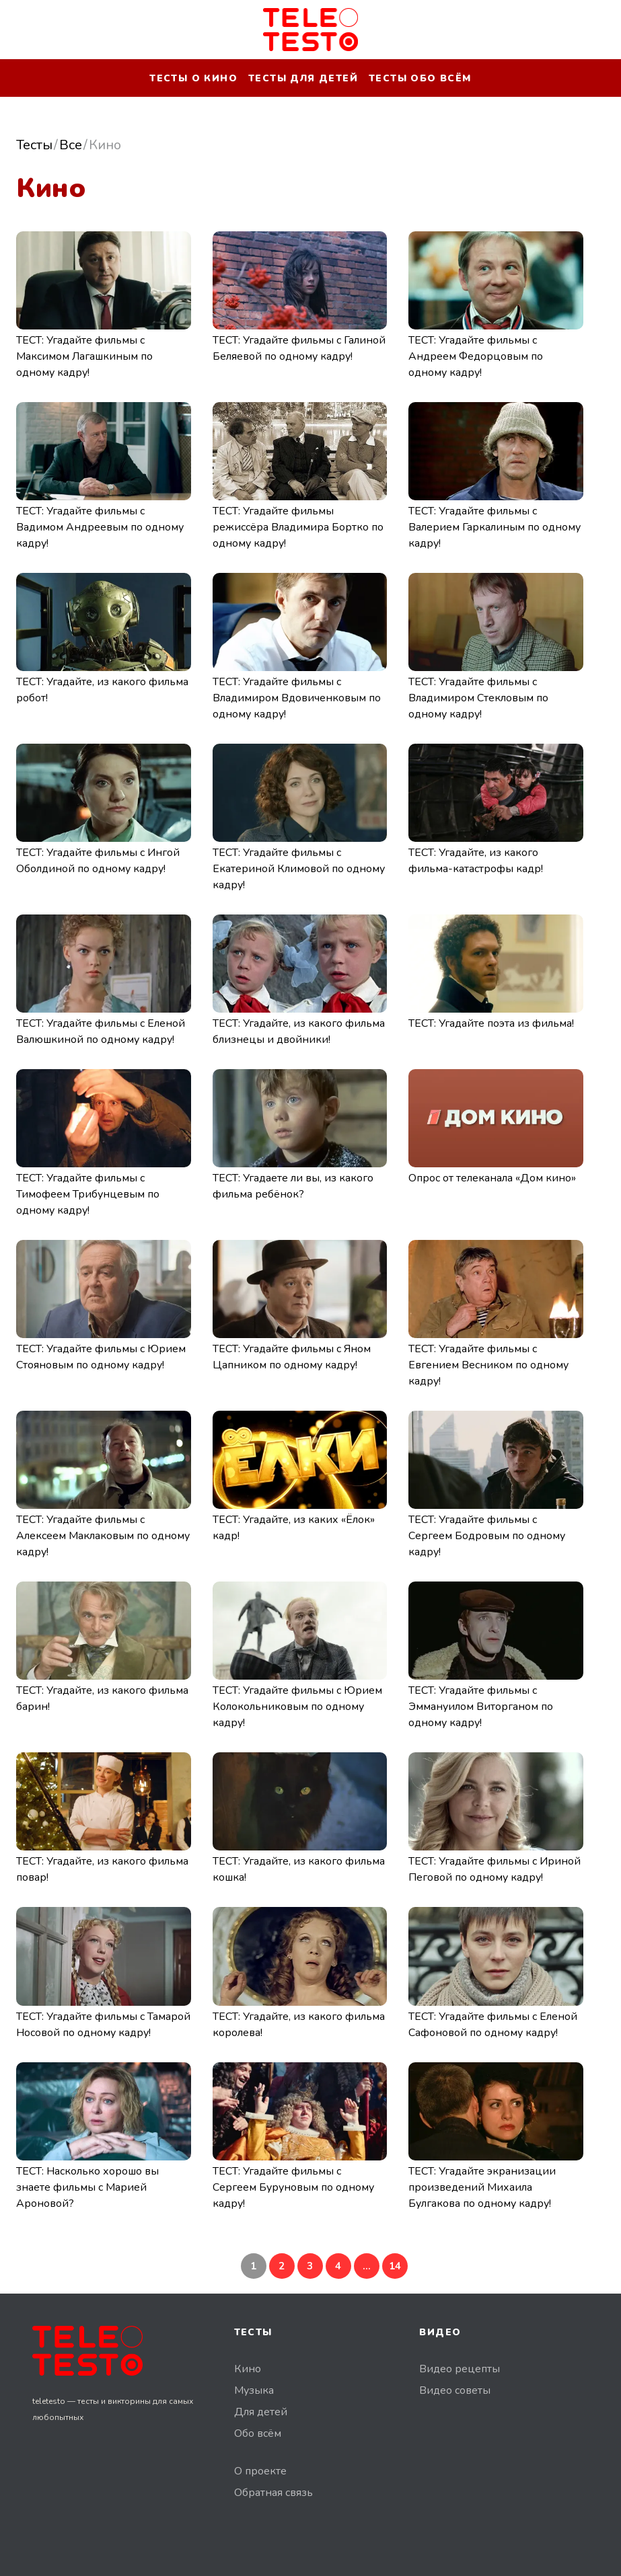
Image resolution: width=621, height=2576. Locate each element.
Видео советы (454, 2390)
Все (70, 145)
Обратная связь (273, 2492)
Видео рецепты (459, 2369)
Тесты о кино (193, 78)
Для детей (260, 2412)
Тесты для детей (303, 78)
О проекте (260, 2471)
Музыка (254, 2390)
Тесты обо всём (420, 78)
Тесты (34, 145)
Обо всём (257, 2433)
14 (395, 2266)
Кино (247, 2369)
